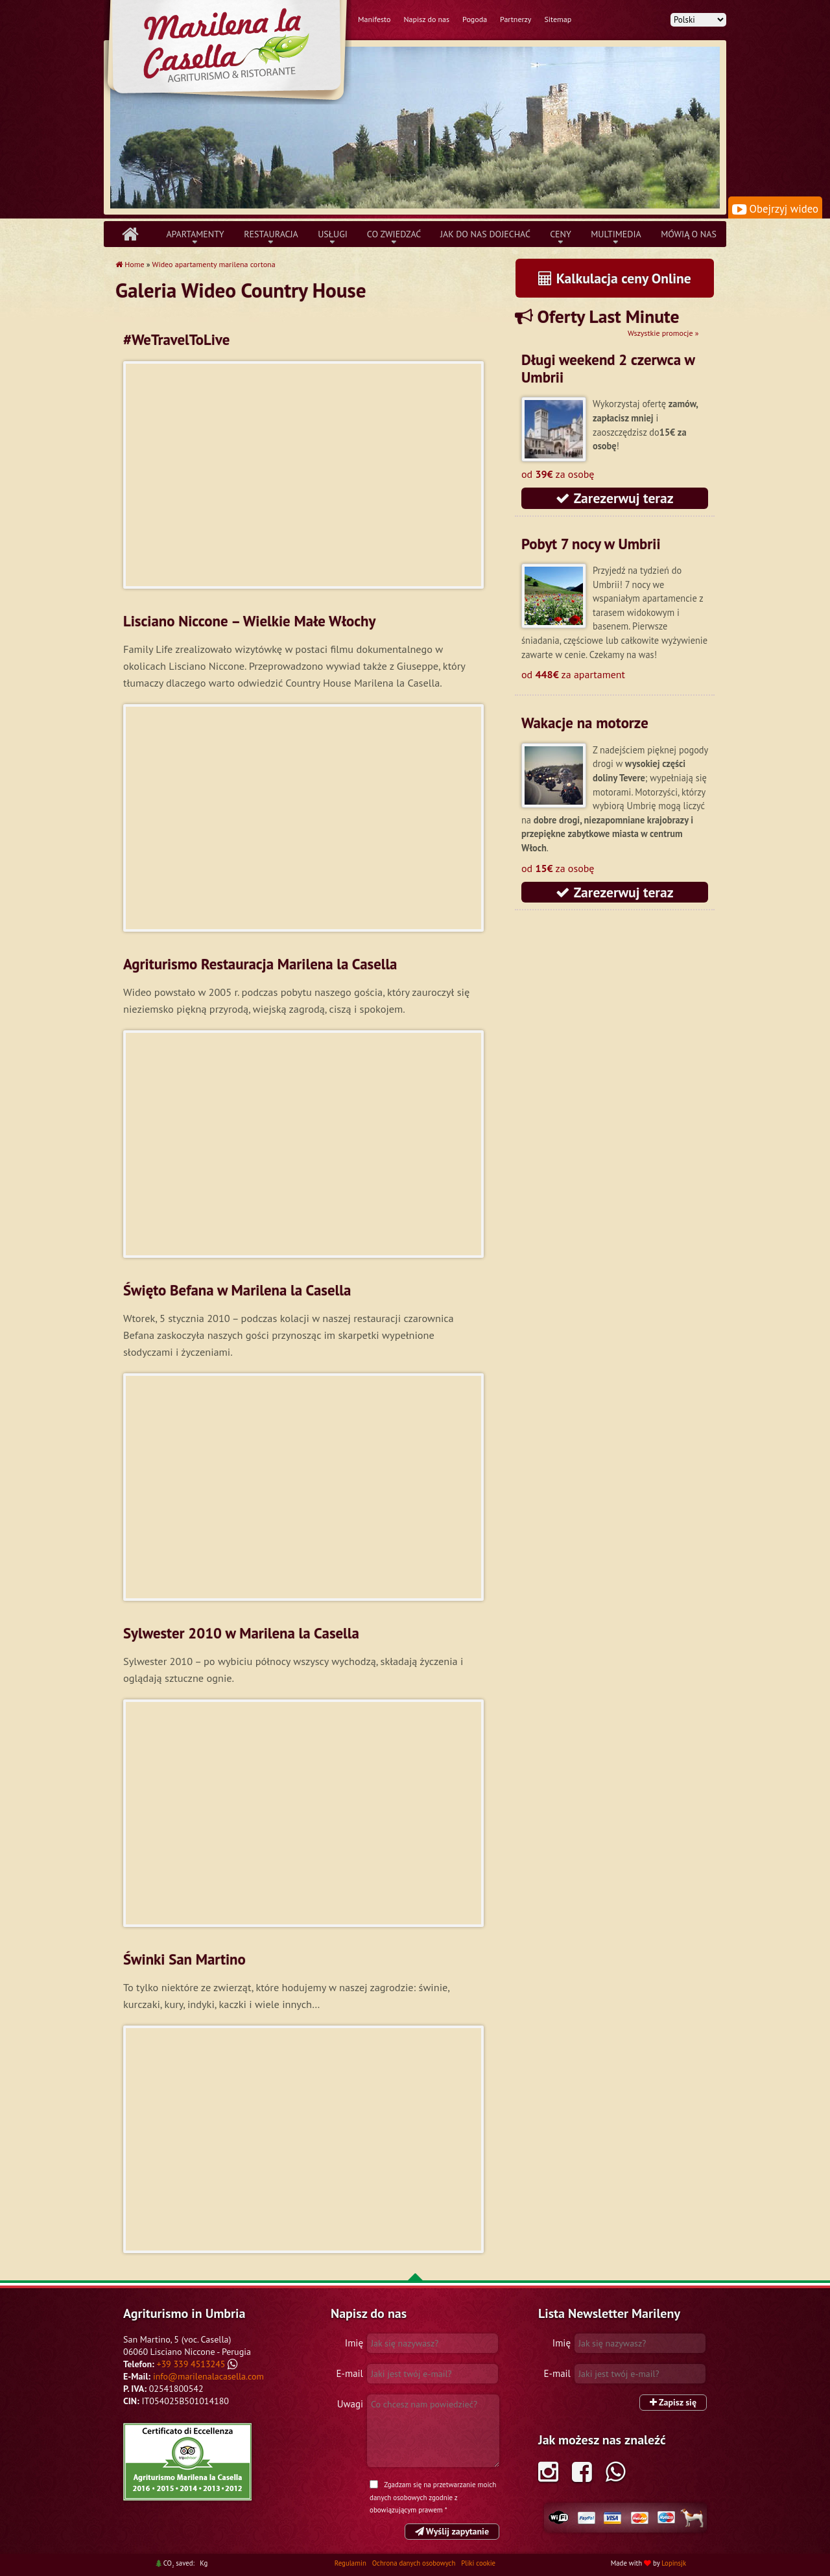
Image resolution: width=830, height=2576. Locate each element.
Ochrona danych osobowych (415, 2563)
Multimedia (616, 234)
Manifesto (374, 19)
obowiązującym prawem (406, 2509)
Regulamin (351, 2563)
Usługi (333, 234)
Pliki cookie (478, 2563)
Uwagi (350, 2404)
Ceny (560, 234)
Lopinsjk (673, 2563)
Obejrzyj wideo (775, 209)
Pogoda (474, 19)
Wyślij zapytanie (452, 2531)
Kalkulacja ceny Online (614, 278)
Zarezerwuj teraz (614, 498)
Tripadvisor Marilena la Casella (187, 2462)
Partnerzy (515, 19)
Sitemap (557, 19)
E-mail (350, 2373)
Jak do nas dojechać (485, 234)
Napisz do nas (426, 19)
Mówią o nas (689, 234)
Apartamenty (195, 234)
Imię (354, 2343)
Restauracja (271, 234)
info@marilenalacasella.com (208, 2376)
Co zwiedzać (394, 234)
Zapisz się (673, 2402)
